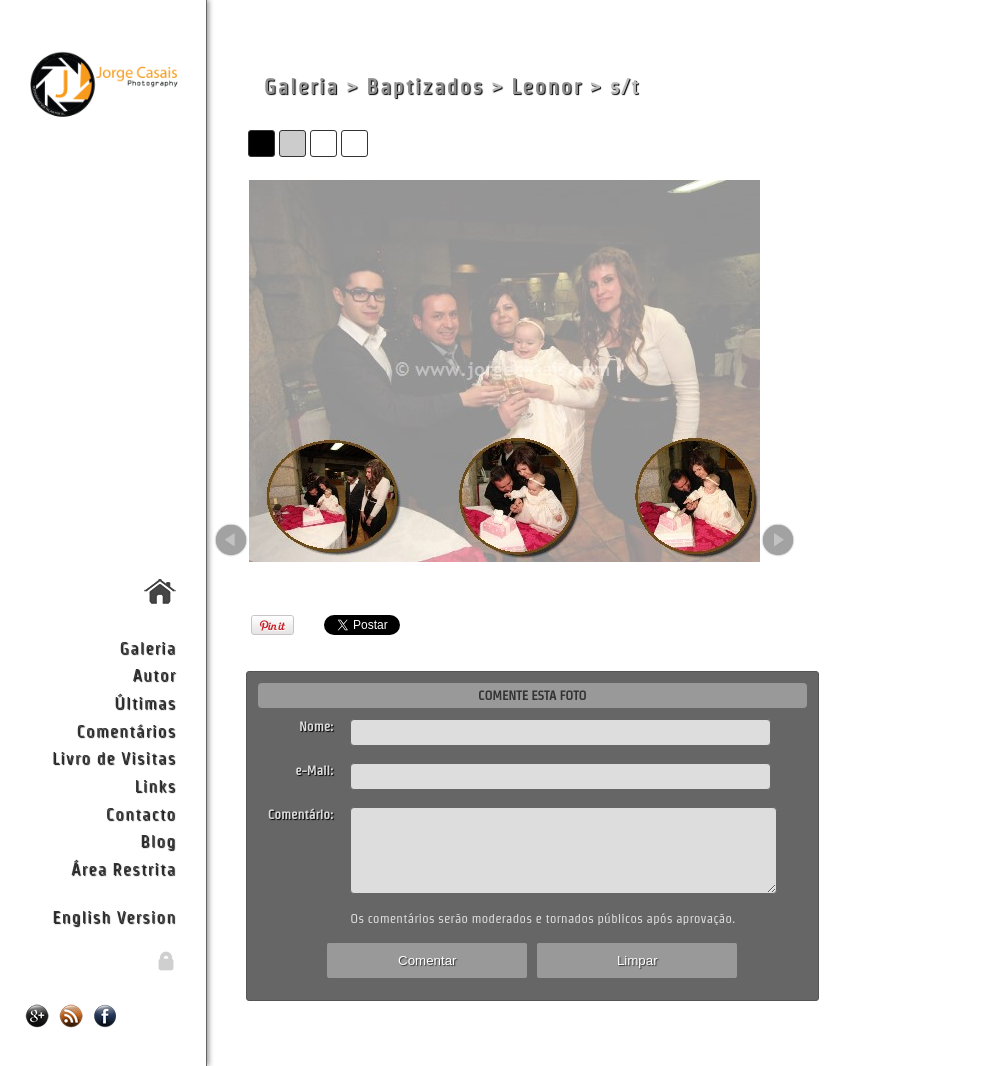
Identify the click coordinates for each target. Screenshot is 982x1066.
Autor (154, 674)
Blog (158, 840)
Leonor (546, 86)
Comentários (127, 730)
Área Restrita (123, 868)
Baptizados (425, 86)
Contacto (141, 813)
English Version (114, 916)
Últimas (145, 702)
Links (156, 785)
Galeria (147, 647)
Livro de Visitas (114, 757)
